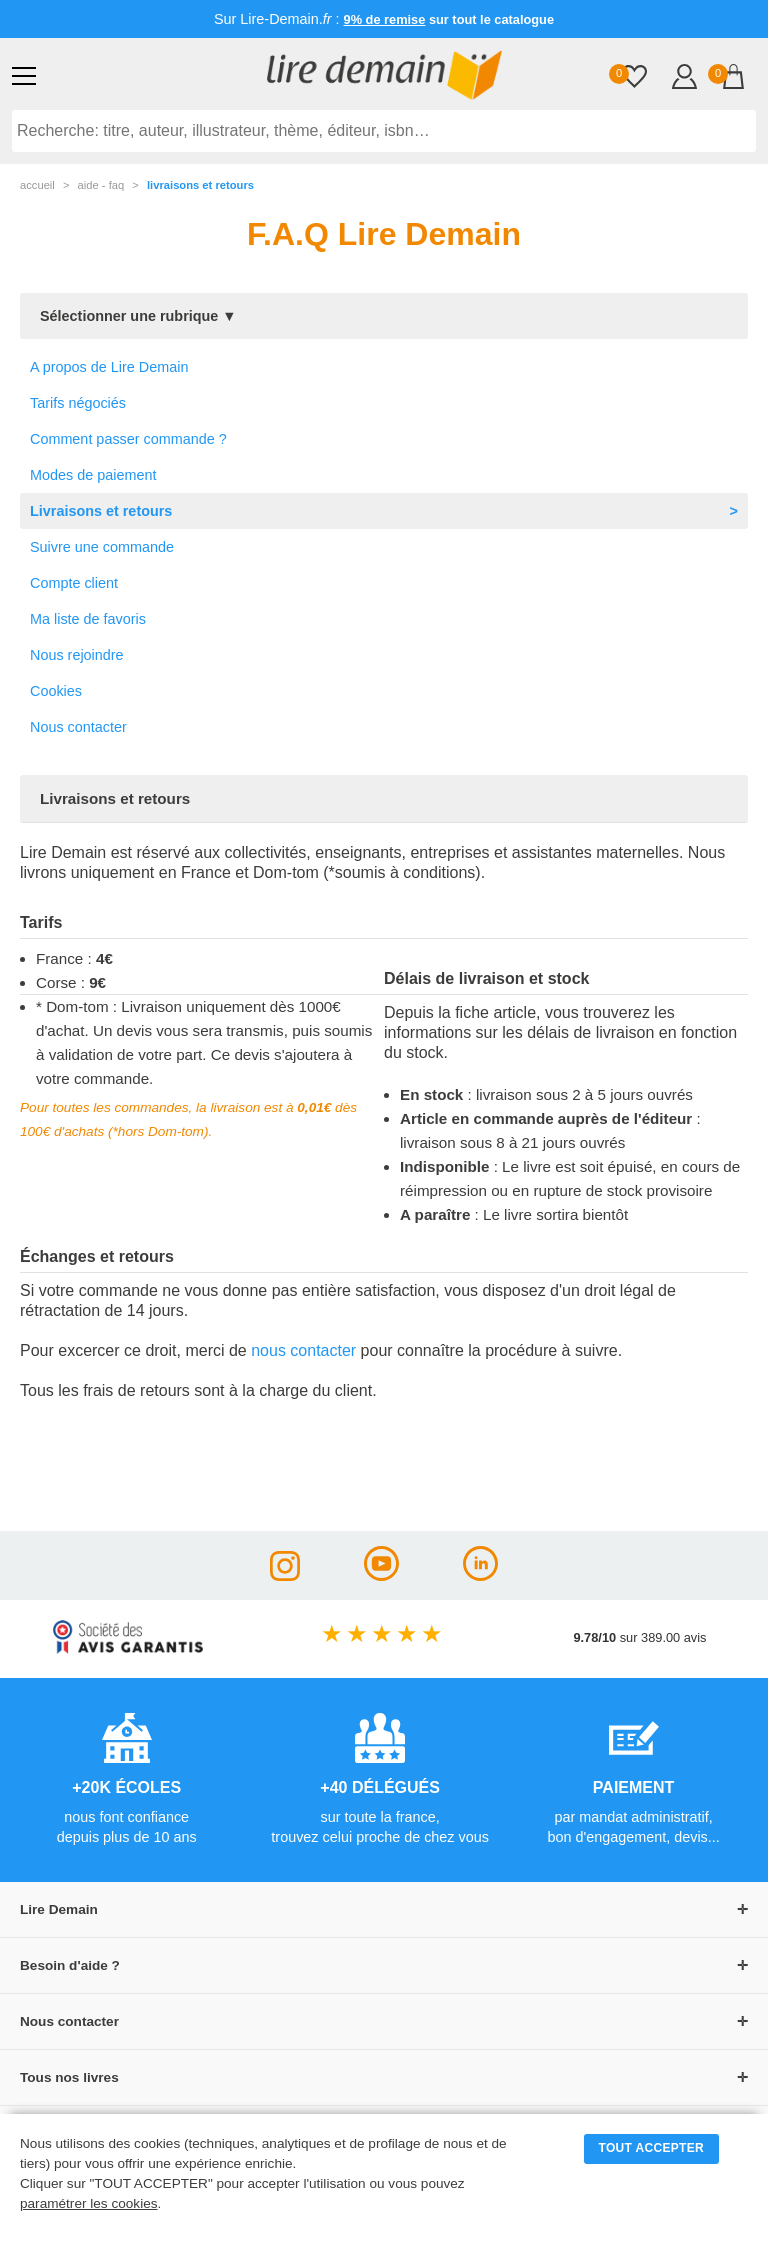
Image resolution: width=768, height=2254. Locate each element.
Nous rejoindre (77, 655)
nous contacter (303, 1350)
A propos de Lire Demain (109, 367)
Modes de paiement (93, 475)
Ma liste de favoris (88, 619)
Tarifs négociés (78, 403)
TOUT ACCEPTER (652, 2148)
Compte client (74, 583)
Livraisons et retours (200, 185)
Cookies (56, 691)
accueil (37, 185)
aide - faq (101, 185)
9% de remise (385, 19)
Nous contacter (78, 727)
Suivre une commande (102, 547)
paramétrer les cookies (89, 2203)
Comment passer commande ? (128, 439)
